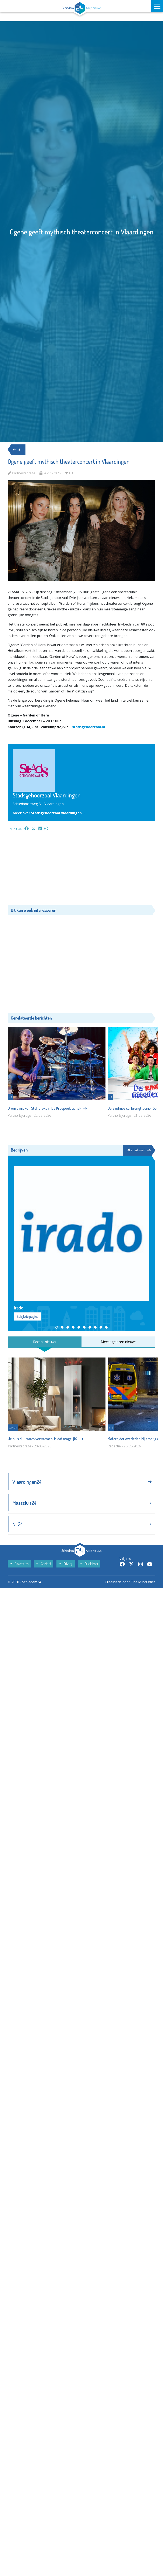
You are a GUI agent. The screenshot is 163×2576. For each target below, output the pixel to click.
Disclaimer (89, 2353)
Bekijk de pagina (27, 1289)
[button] (56, 1300)
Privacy (66, 2353)
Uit (16, 450)
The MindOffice (143, 2371)
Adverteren (19, 2353)
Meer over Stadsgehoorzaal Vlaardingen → (49, 813)
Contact (43, 2353)
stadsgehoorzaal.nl (88, 727)
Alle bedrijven (139, 1123)
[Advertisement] (81, 870)
